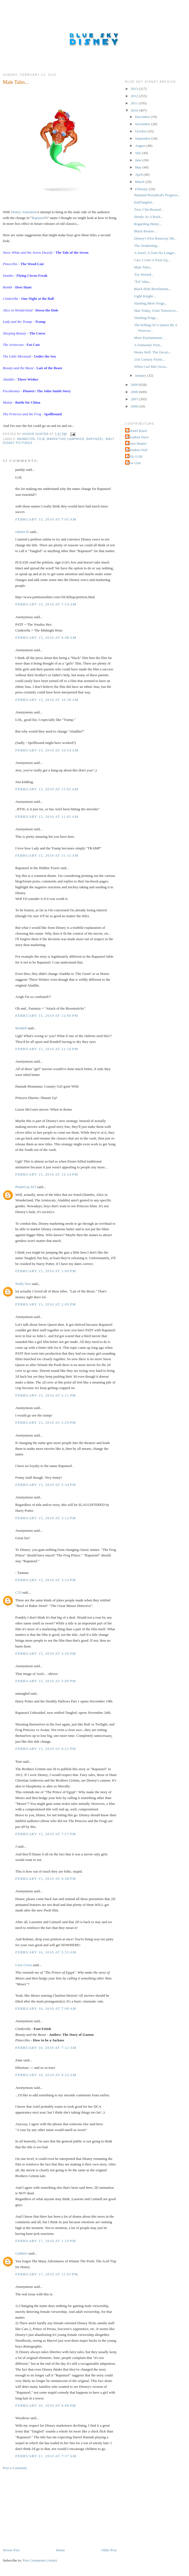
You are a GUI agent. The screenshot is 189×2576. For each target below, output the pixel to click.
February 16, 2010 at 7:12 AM (45, 2048)
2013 (135, 89)
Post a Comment (15, 2468)
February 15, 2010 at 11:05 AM (46, 816)
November (143, 124)
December (143, 117)
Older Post (109, 2550)
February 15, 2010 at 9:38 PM (45, 1878)
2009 (135, 385)
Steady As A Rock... (148, 217)
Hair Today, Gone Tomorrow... (156, 310)
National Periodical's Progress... (157, 195)
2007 (135, 399)
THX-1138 (134, 456)
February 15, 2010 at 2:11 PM (45, 1395)
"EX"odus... (142, 282)
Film (41, 439)
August (140, 146)
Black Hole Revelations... (152, 289)
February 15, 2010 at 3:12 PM (45, 1518)
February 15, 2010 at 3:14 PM (45, 1580)
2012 (135, 96)
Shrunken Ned (136, 450)
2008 (135, 392)
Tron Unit (133, 463)
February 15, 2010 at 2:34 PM (45, 1485)
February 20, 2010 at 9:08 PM (45, 2405)
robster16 (22, 532)
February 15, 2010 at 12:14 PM (46, 1174)
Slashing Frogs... (146, 318)
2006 (135, 406)
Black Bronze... (145, 231)
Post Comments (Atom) (40, 2560)
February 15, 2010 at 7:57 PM (45, 1834)
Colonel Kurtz (136, 431)
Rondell (21, 1028)
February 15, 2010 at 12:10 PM (46, 1049)
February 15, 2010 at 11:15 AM (46, 855)
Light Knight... (144, 296)
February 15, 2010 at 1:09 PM (45, 1271)
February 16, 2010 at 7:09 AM (45, 2008)
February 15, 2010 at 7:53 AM (45, 604)
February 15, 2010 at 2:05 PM (45, 1304)
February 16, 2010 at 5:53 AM (45, 1952)
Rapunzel (38, 218)
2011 (135, 103)
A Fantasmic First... (148, 345)
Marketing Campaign (65, 439)
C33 (18, 1592)
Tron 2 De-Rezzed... (148, 209)
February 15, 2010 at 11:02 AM (46, 789)
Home (60, 2550)
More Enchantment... (149, 338)
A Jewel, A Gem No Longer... (155, 253)
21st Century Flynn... (149, 359)
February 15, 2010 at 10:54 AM (47, 750)
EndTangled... (144, 202)
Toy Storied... (144, 274)
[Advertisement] (44, 2508)
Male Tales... (143, 267)
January (141, 375)
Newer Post (11, 2550)
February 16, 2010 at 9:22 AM (45, 2075)
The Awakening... (146, 245)
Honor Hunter (136, 443)
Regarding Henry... (147, 224)
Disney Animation (24, 212)
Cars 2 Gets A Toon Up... (152, 260)
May (139, 167)
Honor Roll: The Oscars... (152, 352)
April (139, 174)
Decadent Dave (137, 437)
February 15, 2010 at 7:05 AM (45, 519)
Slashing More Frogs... (150, 303)
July (138, 153)
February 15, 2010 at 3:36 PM (45, 1653)
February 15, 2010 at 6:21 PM (45, 1749)
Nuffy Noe (23, 1284)
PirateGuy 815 (25, 1187)
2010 (135, 110)
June (139, 160)
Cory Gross (23, 1965)
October (141, 131)
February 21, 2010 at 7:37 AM (45, 2456)
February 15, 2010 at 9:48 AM (45, 637)
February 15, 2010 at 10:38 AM (47, 700)
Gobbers (21, 2253)
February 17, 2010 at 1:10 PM (45, 2241)
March (140, 182)
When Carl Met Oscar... (151, 366)
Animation (26, 439)
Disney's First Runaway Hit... (155, 238)
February (142, 189)
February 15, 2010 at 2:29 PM (45, 1422)
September (143, 138)
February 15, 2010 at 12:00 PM (46, 1015)
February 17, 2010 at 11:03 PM (46, 2274)
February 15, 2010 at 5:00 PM (45, 1681)
